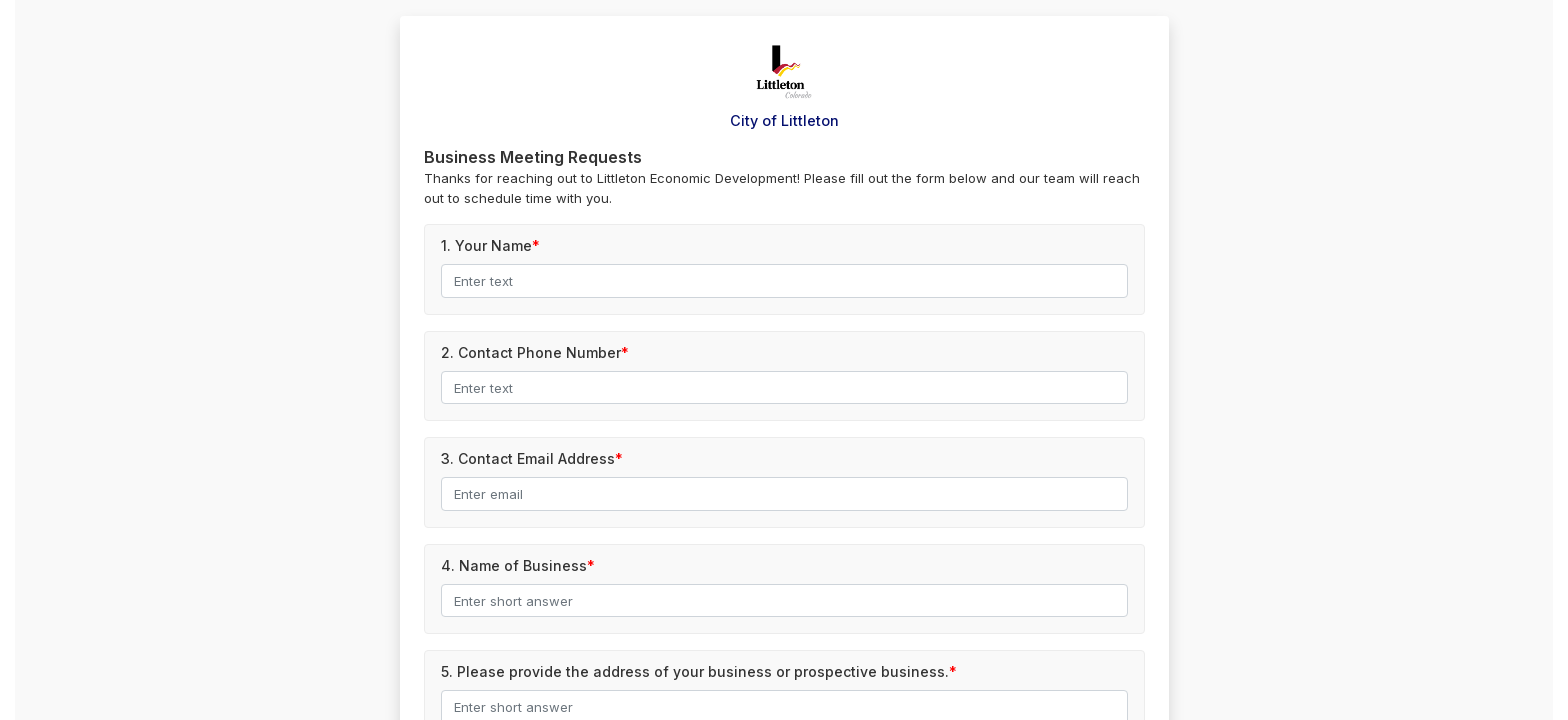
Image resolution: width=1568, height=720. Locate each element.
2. (531, 352)
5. (695, 671)
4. (514, 565)
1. (486, 245)
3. (528, 458)
